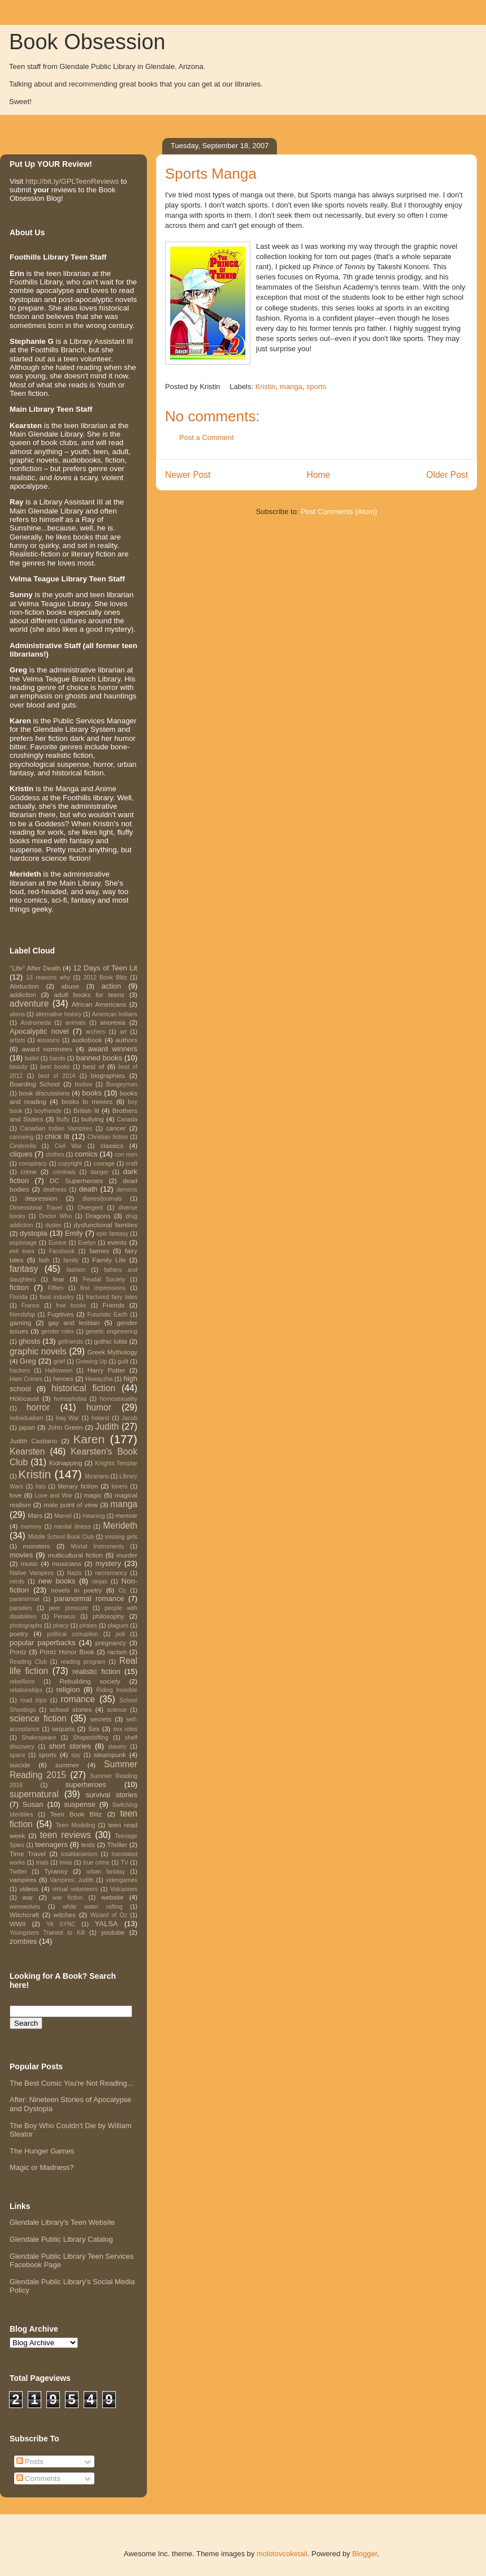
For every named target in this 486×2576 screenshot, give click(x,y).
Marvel (63, 1516)
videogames (121, 1880)
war (28, 1897)
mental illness (72, 1527)
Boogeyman (121, 1084)
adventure (29, 1003)
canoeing (21, 1137)
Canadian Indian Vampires (56, 1128)
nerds (17, 1581)
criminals (64, 1172)
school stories (71, 1709)
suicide (20, 1764)
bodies (83, 1084)
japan (27, 1427)
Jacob (129, 1418)
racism (117, 1651)
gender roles (58, 1331)
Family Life (108, 1259)
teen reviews (65, 1835)
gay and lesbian (73, 1322)
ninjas (99, 1581)
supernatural (34, 1794)
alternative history (58, 1014)
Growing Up (91, 1361)
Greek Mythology (113, 1352)
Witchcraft (24, 1914)
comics (86, 1154)
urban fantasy (105, 1872)
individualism (26, 1418)
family (71, 1260)
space (17, 1755)
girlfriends (70, 1342)
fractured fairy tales (111, 1297)
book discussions (44, 1093)
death (88, 1189)
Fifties (56, 1288)
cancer (115, 1128)
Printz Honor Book (67, 1651)
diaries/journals (102, 1199)
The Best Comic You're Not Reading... (71, 2083)
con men (126, 1154)
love (15, 1495)
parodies (21, 1608)
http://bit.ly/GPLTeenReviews (71, 181)
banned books (99, 1058)
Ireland (101, 1418)
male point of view (71, 1504)
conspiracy (33, 1163)
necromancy (111, 1573)
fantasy (24, 1269)
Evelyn (87, 1243)
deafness (55, 1189)
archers (96, 1032)
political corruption (72, 1634)
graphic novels (38, 1351)
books (92, 1093)
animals (76, 1023)
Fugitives (60, 1314)
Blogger (364, 2553)
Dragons (97, 1215)
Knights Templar (116, 1463)
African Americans (99, 1004)
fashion (76, 1270)
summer (67, 1764)
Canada (127, 1119)
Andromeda (35, 1023)
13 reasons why (48, 977)
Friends (113, 1305)
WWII (18, 1923)
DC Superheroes (76, 1180)
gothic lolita (110, 1341)
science (117, 1710)
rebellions (22, 1682)
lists (41, 1486)
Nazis (74, 1573)
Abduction (24, 986)
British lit (86, 1110)
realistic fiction (96, 1671)
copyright (70, 1163)
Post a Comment (206, 437)
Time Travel (28, 1853)
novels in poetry (76, 1590)
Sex (93, 1728)
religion (68, 1689)
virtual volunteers (75, 1889)
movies (21, 1555)
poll (120, 1634)
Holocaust (24, 1398)
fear (58, 1279)
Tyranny (56, 1871)
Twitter (18, 1872)
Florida (19, 1297)
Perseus (64, 1616)
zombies (23, 1941)
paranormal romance (89, 1598)
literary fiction (78, 1486)
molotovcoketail (282, 2553)
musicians (66, 1563)
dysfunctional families (105, 1224)
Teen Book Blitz (76, 1814)
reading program (82, 1662)
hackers (20, 1370)
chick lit (57, 1136)
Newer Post (188, 475)
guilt (123, 1361)
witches (65, 1914)
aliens (17, 1014)
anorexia (112, 1022)
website (112, 1897)
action (112, 986)
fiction (19, 1287)
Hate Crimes (26, 1379)
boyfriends (48, 1111)
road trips (33, 1700)
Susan (33, 1804)
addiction (23, 994)
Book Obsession (87, 42)
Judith (107, 1426)
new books (56, 1581)
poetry (19, 1633)
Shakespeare (38, 1737)
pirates (88, 1626)
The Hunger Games (42, 2151)
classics (111, 1145)
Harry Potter (106, 1370)
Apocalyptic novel (39, 1031)
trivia (65, 1862)
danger (99, 1172)
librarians (97, 1476)
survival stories (111, 1794)
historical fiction (83, 1388)
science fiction (38, 1718)
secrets (100, 1719)
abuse (70, 986)
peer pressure (68, 1608)
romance (78, 1699)
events (117, 1242)
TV (124, 1862)
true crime (96, 1862)
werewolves (25, 1907)
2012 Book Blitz (105, 977)
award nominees (46, 1048)
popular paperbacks (43, 1642)
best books (55, 1067)
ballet (32, 1058)
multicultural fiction (75, 1555)
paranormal (25, 1599)
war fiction (68, 1898)
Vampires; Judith (72, 1880)
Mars (35, 1515)
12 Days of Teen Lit (105, 968)
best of (93, 1066)
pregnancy (111, 1642)
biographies (108, 1075)
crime (28, 1171)
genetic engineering (111, 1331)
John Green (65, 1427)
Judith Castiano (33, 1440)
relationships (26, 1690)
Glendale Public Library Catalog (61, 2239)
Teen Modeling (76, 1825)
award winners (112, 1049)
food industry (57, 1297)
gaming (20, 1322)
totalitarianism (79, 1854)
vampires (23, 1879)
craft (131, 1163)
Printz (18, 1651)
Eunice (58, 1243)
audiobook (87, 1039)
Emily (74, 1233)
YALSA (106, 1923)
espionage (23, 1243)
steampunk (110, 1754)
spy (75, 1755)
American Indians (114, 1014)
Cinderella (23, 1146)
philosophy (108, 1616)
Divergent (89, 1208)
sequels (63, 1728)
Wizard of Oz (108, 1915)
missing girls (121, 1537)
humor (98, 1407)
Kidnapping (66, 1462)
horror (38, 1407)
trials (42, 1862)
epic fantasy (112, 1234)
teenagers (51, 1844)
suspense (80, 1804)
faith (44, 1260)
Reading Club (28, 1662)
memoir (126, 1515)
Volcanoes (123, 1889)
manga (291, 386)
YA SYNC (61, 1924)
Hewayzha (99, 1379)
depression (41, 1198)
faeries (99, 1250)
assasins (48, 1040)
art (123, 1032)
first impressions (102, 1288)
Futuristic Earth (107, 1314)
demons (126, 1189)
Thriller (117, 1844)
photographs (26, 1626)
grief (59, 1361)
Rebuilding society (89, 1681)
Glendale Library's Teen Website (62, 2222)
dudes (53, 1225)
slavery (117, 1747)
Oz (122, 1590)
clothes (55, 1154)
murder (126, 1555)
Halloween (59, 1370)
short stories (69, 1746)
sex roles (125, 1729)
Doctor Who (55, 1216)
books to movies (87, 1101)
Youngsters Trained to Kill (47, 1933)
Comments (38, 2478)
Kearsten (27, 1451)
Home (319, 475)
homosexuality (118, 1399)
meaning (94, 1516)
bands (57, 1058)
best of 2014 (56, 1076)
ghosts (29, 1341)
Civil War (68, 1146)
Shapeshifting (91, 1737)
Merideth (120, 1525)
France (30, 1305)
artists (17, 1040)
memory (31, 1527)
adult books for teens (89, 994)
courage (104, 1163)
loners (119, 1486)
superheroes (86, 1784)
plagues (118, 1626)
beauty (18, 1067)
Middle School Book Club (61, 1537)
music (29, 1563)
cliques (21, 1154)
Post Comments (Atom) (339, 511)
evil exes (22, 1251)
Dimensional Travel (36, 1208)
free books (71, 1305)
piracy (61, 1626)
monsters (36, 1546)
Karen (89, 1439)
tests (88, 1844)
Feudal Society (104, 1279)
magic (93, 1495)
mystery (109, 1563)
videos (28, 1888)
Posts (30, 2461)
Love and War (53, 1495)
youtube (113, 1932)
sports (316, 386)
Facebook (62, 1251)
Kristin (265, 386)
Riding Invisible (116, 1690)
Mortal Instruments (97, 1546)
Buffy (63, 1119)
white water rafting (93, 1907)
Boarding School (35, 1084)
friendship (22, 1314)
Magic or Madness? (41, 2167)
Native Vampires (32, 1573)
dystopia (33, 1233)
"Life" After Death (35, 968)
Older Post (447, 475)
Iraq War (67, 1418)
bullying (92, 1119)
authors (126, 1039)
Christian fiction (108, 1137)
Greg (28, 1361)
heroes (63, 1378)
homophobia (70, 1399)
